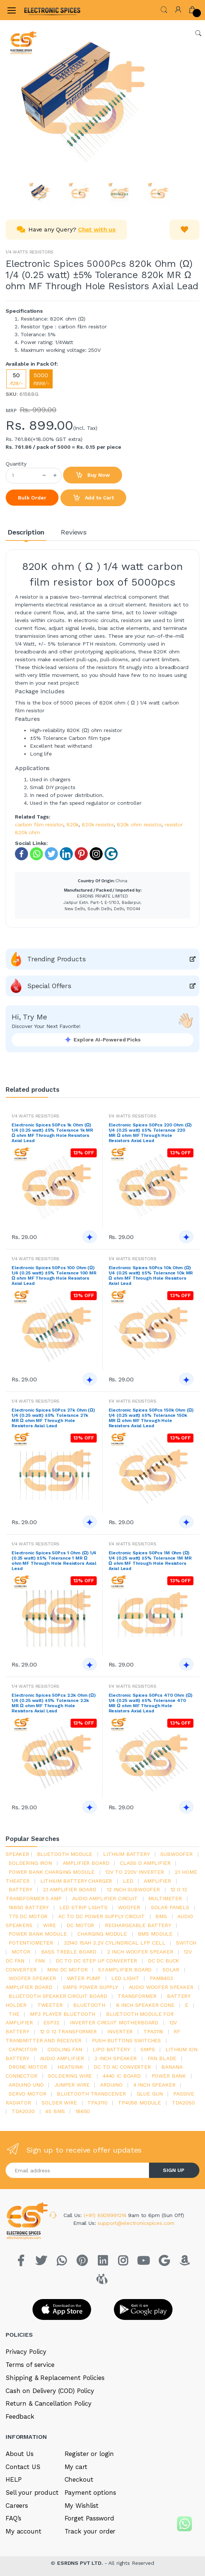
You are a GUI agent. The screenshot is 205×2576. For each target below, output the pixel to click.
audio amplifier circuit (105, 1898)
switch (186, 1943)
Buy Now (92, 475)
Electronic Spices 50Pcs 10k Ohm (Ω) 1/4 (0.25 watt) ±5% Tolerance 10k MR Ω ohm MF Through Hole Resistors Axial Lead (151, 1275)
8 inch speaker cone (145, 2005)
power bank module (38, 1934)
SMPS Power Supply (90, 1987)
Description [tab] (25, 532)
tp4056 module (139, 2103)
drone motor (28, 2067)
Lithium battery (126, 1854)
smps (147, 2049)
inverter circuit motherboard (114, 2022)
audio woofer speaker (161, 1987)
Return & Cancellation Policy (48, 2403)
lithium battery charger (76, 1881)
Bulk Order (32, 498)
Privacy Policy (26, 2351)
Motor (21, 1952)
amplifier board (86, 1863)
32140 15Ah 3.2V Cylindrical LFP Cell (114, 1943)
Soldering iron (30, 1863)
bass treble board (69, 1952)
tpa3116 (153, 2031)
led (128, 1881)
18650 (82, 2111)
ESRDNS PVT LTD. (81, 2563)
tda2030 (23, 2111)
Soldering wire (70, 2076)
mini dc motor (67, 1970)
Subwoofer (176, 1854)
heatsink (70, 2067)
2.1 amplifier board (69, 1889)
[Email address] (77, 2170)
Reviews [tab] (74, 532)
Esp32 (51, 2022)
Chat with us (97, 229)
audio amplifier (62, 2058)
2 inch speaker (115, 2058)
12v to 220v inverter (134, 1872)
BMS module (155, 1934)
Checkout (79, 2479)
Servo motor (27, 2094)
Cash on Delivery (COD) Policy (50, 2390)
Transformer (137, 1996)
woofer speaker (32, 1978)
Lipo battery (111, 2049)
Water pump (84, 1978)
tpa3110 (97, 2103)
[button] (164, 9)
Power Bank (169, 2076)
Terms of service (30, 2364)
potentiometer (31, 1943)
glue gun (150, 2094)
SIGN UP (173, 2170)
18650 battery (29, 1907)
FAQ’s (13, 2518)
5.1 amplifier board (125, 1970)
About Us (20, 2453)
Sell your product (32, 2492)
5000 (41, 379)
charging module (102, 1934)
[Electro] (43, 10)
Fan (40, 1961)
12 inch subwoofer (133, 1889)
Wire (49, 1925)
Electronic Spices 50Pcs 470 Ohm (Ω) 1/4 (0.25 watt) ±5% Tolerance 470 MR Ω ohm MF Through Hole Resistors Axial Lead (151, 1703)
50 (16, 379)
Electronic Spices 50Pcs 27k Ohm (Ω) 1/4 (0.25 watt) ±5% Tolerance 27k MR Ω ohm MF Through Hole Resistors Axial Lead (53, 1417)
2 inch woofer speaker (140, 1952)
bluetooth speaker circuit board (58, 1996)
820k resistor (98, 824)
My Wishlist (82, 2505)
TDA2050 (183, 2103)
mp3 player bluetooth (62, 2014)
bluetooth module (65, 1854)
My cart (76, 2467)
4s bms (55, 2111)
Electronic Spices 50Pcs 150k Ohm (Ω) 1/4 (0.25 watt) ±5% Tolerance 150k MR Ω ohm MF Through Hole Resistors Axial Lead (151, 1417)
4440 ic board (122, 2076)
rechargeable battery (138, 1925)
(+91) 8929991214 (106, 2215)
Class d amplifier (145, 1863)
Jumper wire (71, 2085)
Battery (20, 1889)
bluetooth (89, 2005)
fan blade (162, 2058)
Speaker (17, 1854)
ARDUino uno (26, 2085)
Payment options (90, 2492)
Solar (170, 1970)
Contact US (23, 2467)
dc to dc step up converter (96, 1961)
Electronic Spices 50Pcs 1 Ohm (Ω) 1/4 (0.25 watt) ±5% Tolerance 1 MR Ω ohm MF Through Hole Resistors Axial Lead (54, 1560)
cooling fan (64, 2049)
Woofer (129, 1907)
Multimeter (165, 1898)
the (14, 2014)
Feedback (20, 2416)
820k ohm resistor (139, 824)
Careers (17, 2505)
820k (72, 824)
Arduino (111, 2085)
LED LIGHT (125, 1978)
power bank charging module (51, 1872)
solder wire (59, 2103)
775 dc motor (28, 1916)
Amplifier (157, 1881)
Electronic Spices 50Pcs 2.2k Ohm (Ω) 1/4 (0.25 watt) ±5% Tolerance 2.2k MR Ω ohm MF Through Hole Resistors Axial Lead (53, 1703)
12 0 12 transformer (68, 2031)
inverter (120, 2031)
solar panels (170, 1907)
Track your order (90, 2531)
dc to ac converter (122, 2067)
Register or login (89, 2453)
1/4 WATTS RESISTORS (29, 252)
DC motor (80, 1925)
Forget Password (89, 2518)
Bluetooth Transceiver (91, 2094)
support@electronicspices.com (135, 2223)
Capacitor (23, 2049)
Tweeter (50, 2005)
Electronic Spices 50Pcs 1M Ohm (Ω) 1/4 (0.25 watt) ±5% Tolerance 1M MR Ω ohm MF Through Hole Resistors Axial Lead (150, 1560)
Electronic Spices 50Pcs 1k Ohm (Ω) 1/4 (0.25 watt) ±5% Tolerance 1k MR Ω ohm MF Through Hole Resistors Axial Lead (52, 1132)
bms (161, 1916)
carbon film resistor (39, 824)
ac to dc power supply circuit (101, 1916)
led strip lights (83, 1907)
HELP (13, 2479)
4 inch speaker (154, 2085)
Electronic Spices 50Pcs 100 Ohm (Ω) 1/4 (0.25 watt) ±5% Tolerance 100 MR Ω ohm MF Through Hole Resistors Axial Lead (54, 1275)
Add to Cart (93, 498)
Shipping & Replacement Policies (55, 2377)
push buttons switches (126, 2040)
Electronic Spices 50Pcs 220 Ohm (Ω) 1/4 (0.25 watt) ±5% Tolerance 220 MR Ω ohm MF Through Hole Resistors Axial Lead (150, 1132)
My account (23, 2531)
